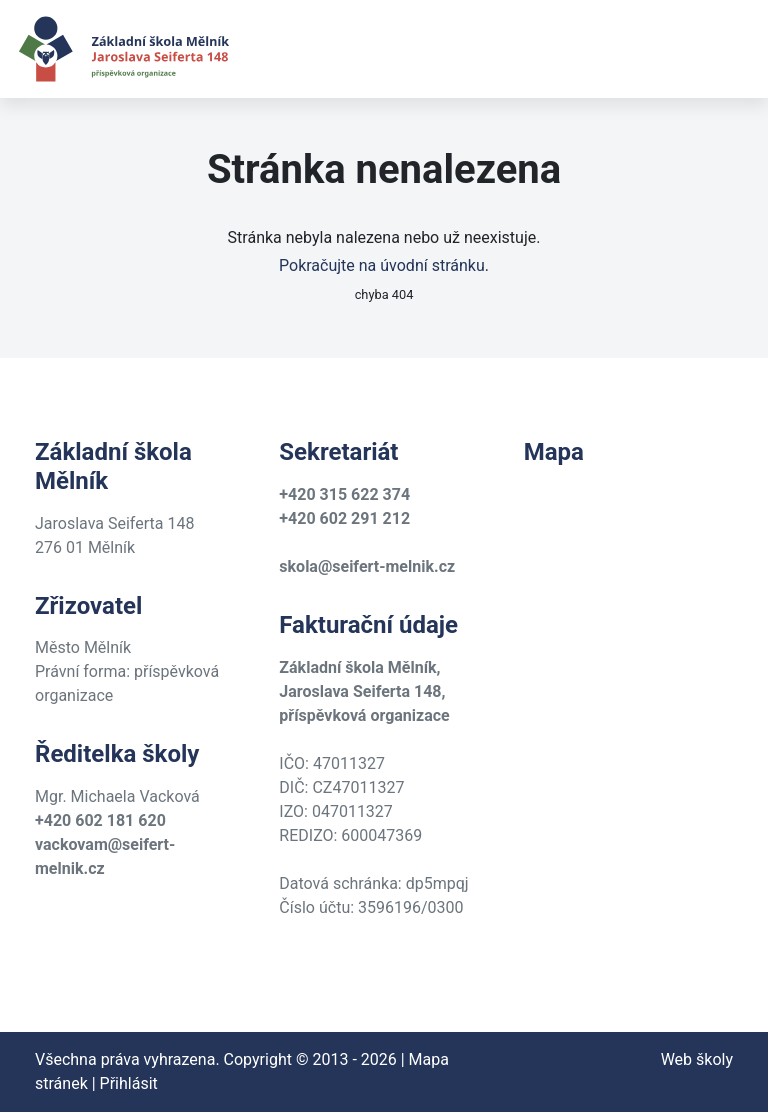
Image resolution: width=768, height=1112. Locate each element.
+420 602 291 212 (344, 518)
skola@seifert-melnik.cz (367, 566)
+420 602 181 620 (100, 820)
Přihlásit (129, 1083)
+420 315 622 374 (344, 494)
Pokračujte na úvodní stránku (382, 265)
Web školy (697, 1059)
